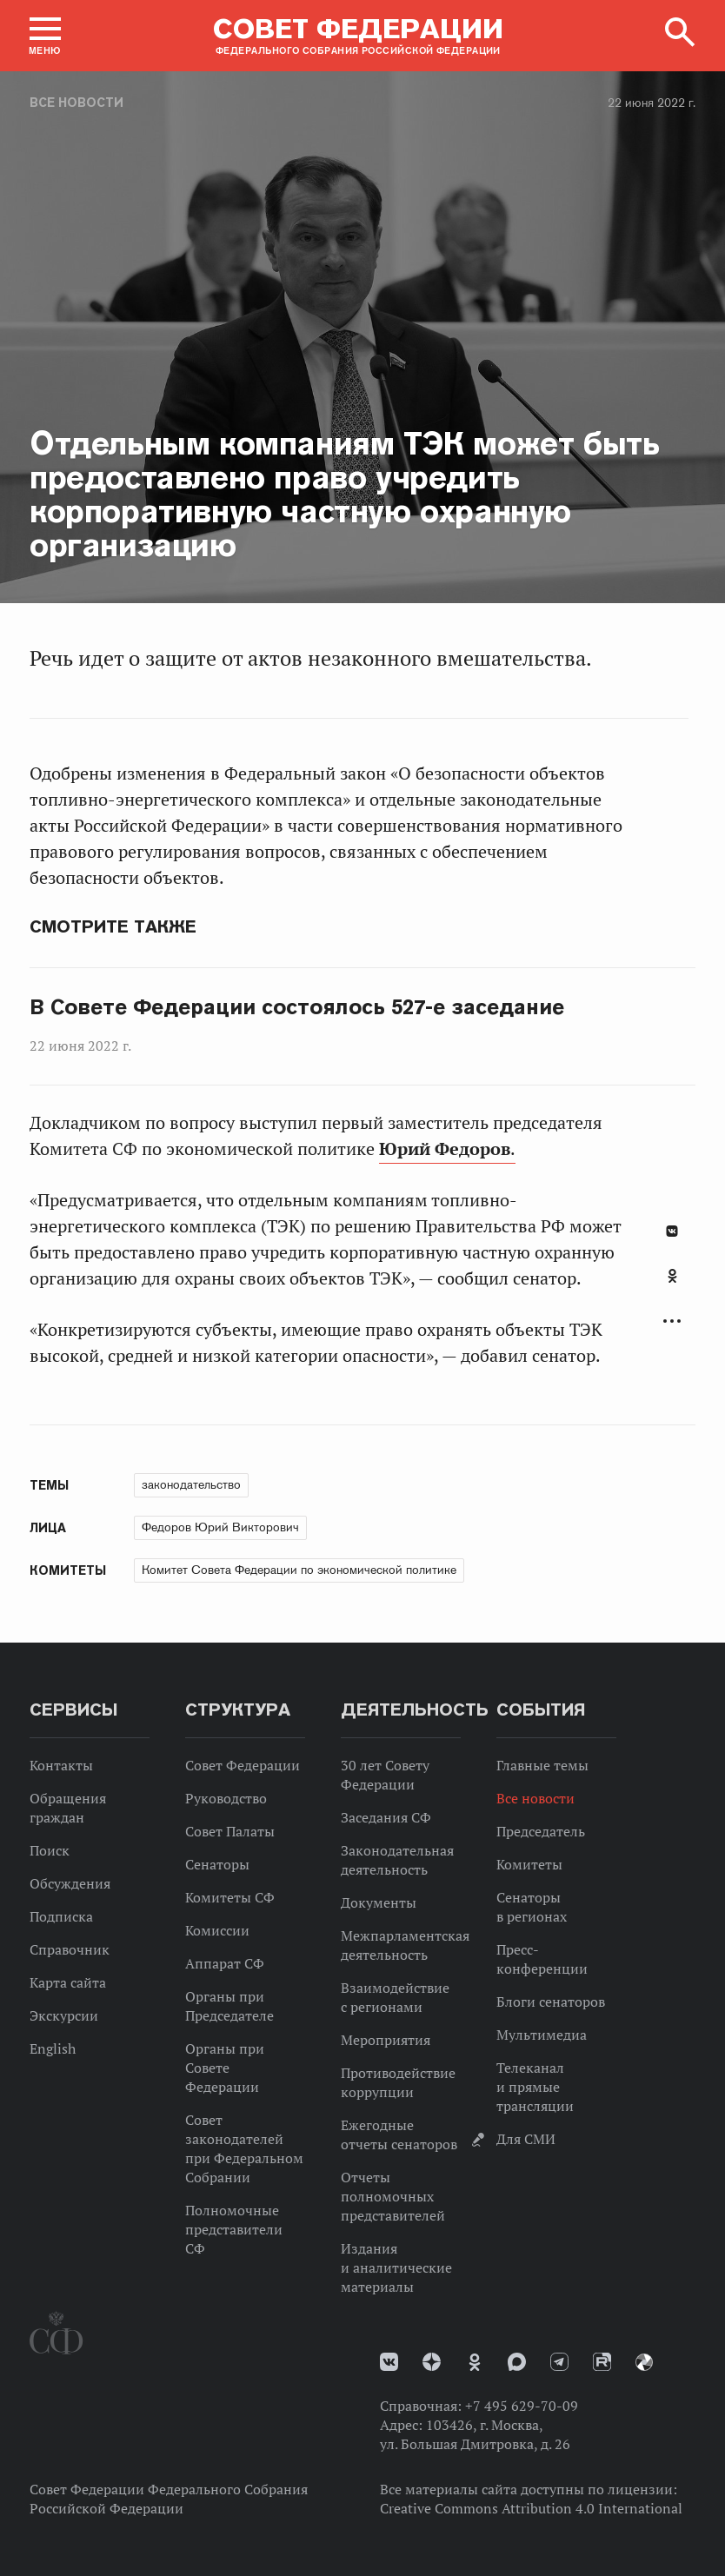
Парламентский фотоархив (644, 2362)
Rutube (602, 2362)
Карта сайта (68, 1982)
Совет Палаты (230, 1831)
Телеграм (559, 2362)
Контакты (61, 1765)
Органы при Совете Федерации (224, 2067)
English (53, 2048)
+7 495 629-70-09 (521, 2405)
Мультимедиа (541, 2034)
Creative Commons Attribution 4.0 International (531, 2508)
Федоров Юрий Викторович (220, 1527)
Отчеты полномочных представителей (393, 2196)
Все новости (76, 102)
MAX (517, 2362)
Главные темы (542, 1765)
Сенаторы (217, 1864)
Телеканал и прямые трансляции (535, 2087)
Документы (378, 1902)
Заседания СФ (386, 1817)
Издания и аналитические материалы (396, 2267)
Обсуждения (70, 1883)
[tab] (672, 1285)
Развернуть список (672, 1321)
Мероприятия (385, 2039)
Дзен (431, 2362)
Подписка (61, 1916)
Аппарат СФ (224, 1963)
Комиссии (217, 1930)
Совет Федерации (242, 1765)
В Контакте (672, 1231)
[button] (45, 35)
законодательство (191, 1484)
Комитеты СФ (230, 1897)
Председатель (540, 1831)
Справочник (70, 1949)
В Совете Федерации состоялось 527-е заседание (297, 1007)
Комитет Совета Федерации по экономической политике (299, 1569)
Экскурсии (64, 2015)
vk (389, 2362)
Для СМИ (525, 2139)
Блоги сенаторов (550, 2001)
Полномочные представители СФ (234, 2229)
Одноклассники (672, 1276)
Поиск (50, 1850)
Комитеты (529, 1864)
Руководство (226, 1798)
